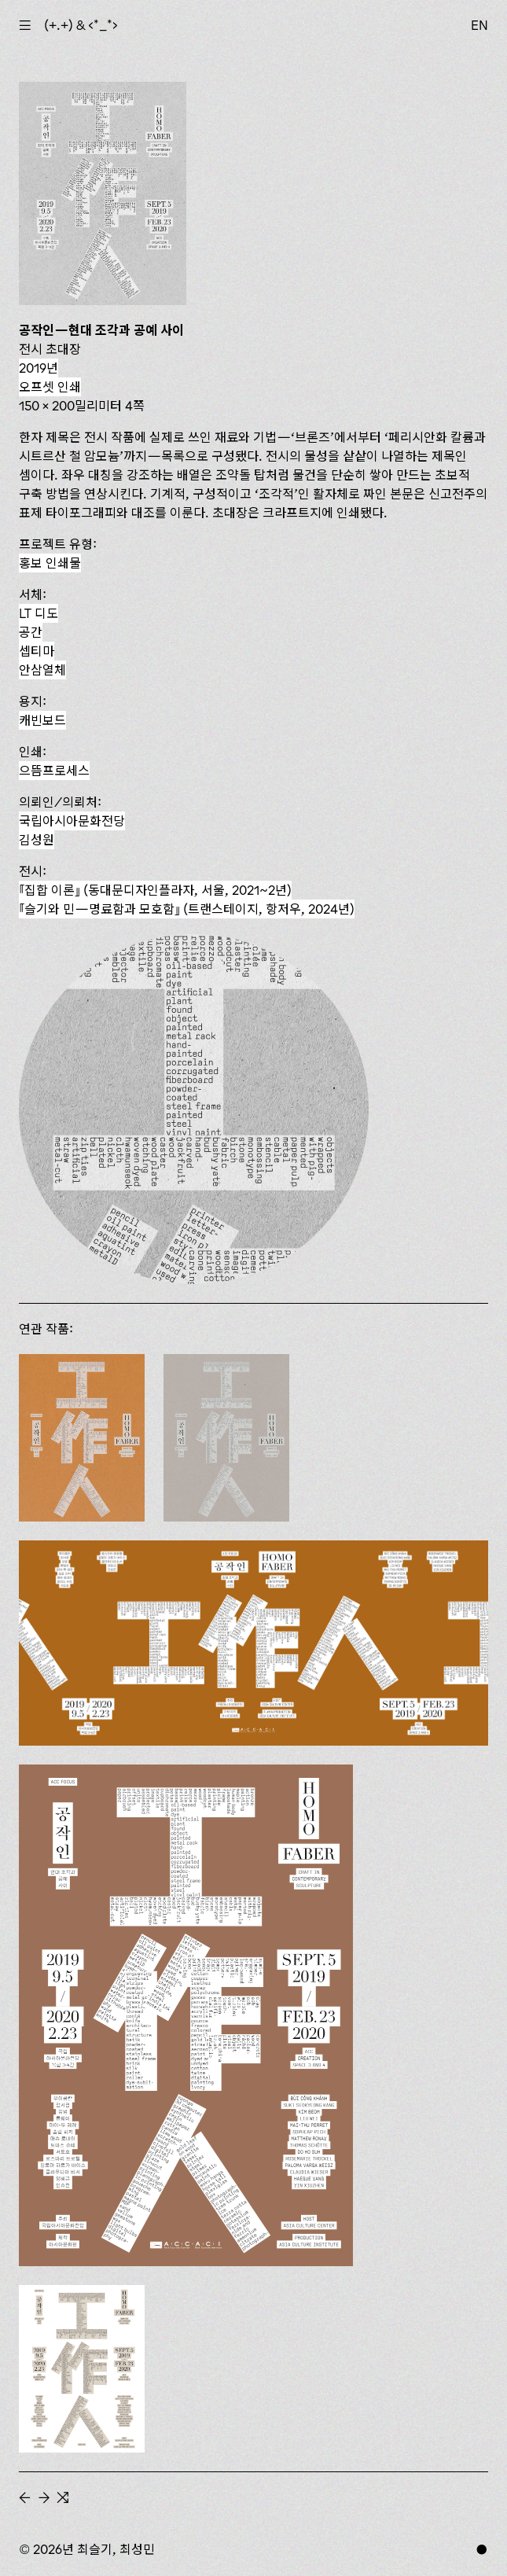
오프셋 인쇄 (50, 387)
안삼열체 (42, 670)
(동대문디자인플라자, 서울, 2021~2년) (155, 890)
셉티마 (36, 651)
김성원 (36, 840)
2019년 (38, 368)
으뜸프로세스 (54, 770)
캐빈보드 (42, 720)
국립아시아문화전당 (72, 821)
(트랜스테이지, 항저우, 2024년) (187, 909)
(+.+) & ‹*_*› (81, 25)
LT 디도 (38, 613)
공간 (30, 632)
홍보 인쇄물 (50, 563)
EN (479, 25)
